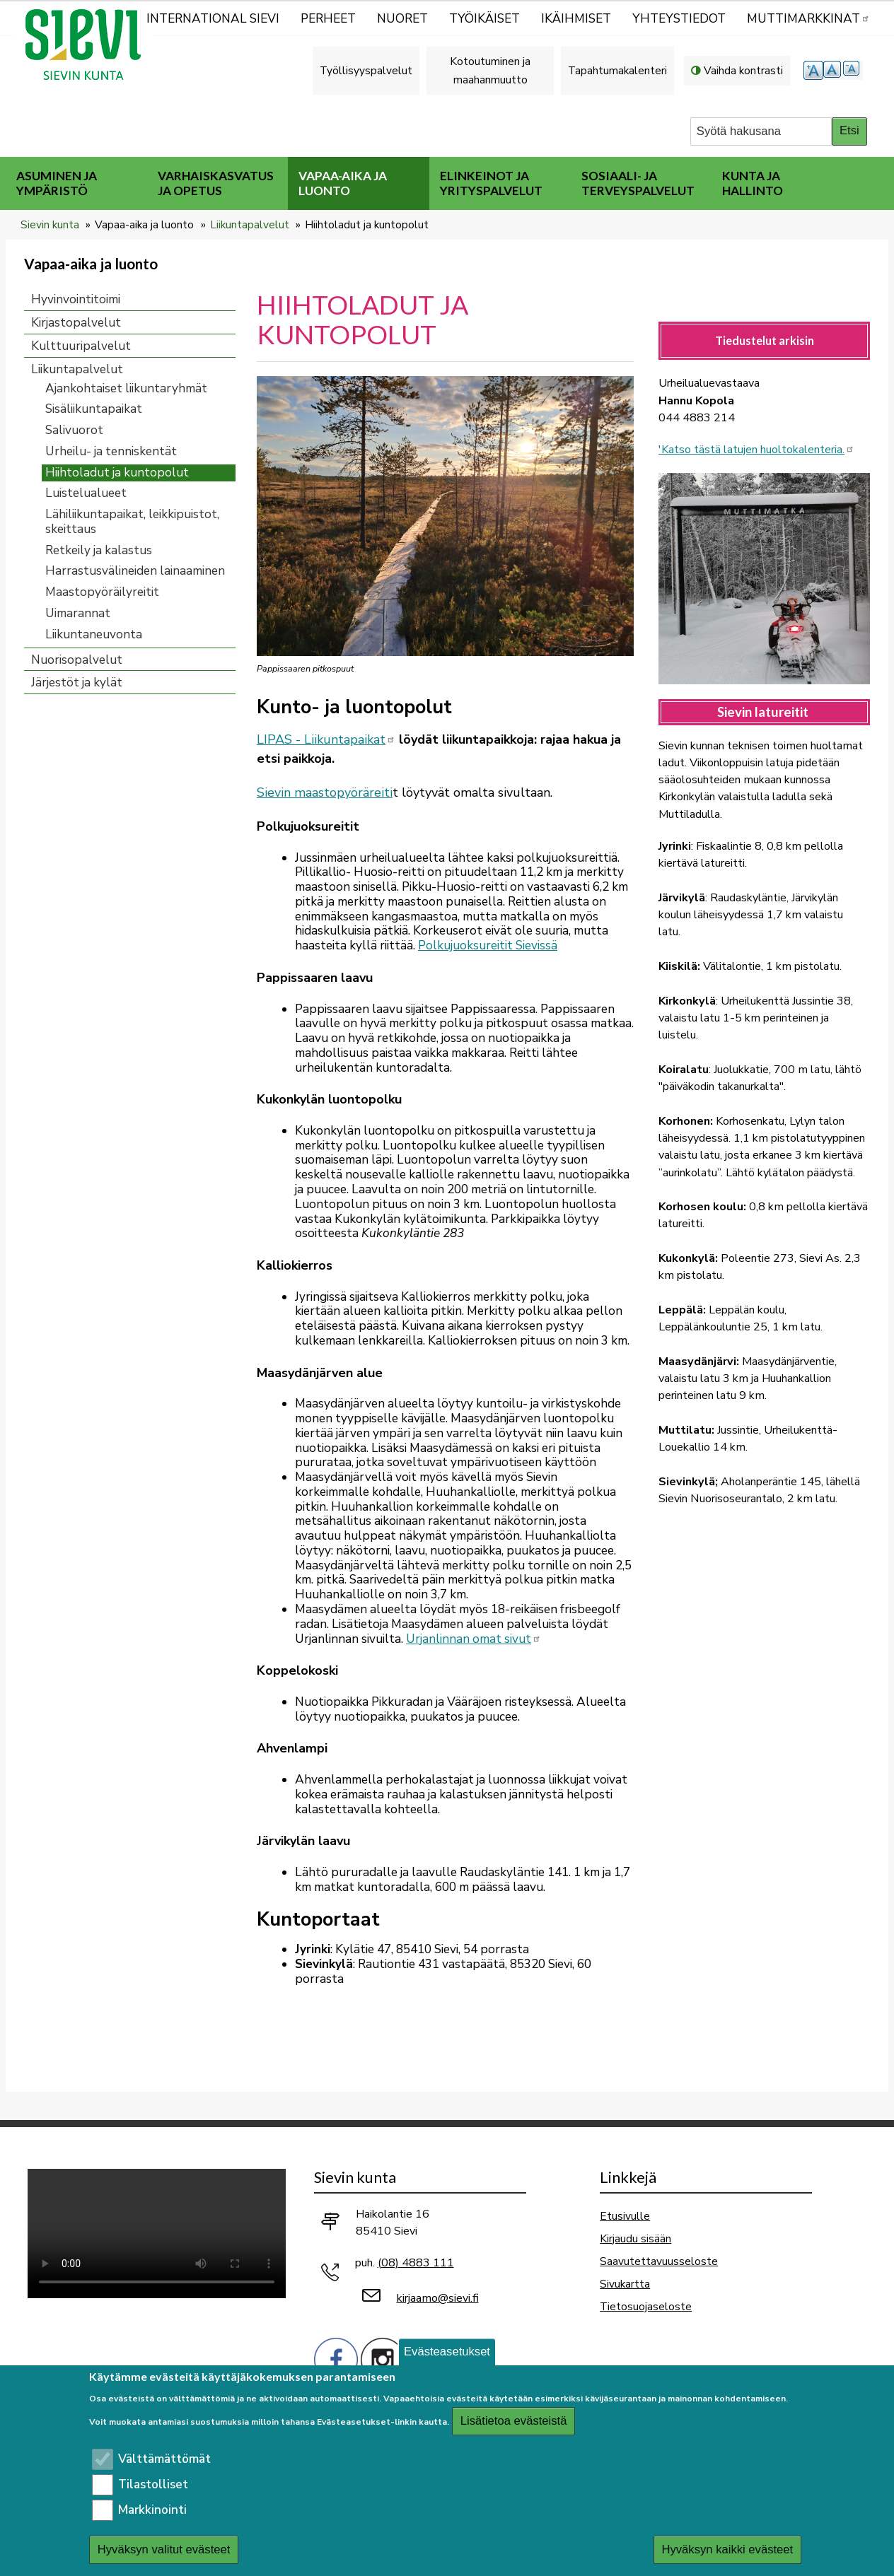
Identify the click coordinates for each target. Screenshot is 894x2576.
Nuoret (402, 19)
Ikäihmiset (576, 19)
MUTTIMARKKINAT (808, 19)
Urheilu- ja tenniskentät (111, 451)
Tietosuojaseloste (646, 2306)
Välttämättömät (164, 2459)
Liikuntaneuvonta (93, 634)
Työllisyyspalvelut (366, 70)
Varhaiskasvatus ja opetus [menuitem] (216, 183)
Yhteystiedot (679, 19)
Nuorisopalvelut (76, 660)
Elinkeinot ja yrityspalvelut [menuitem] (491, 183)
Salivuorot (74, 430)
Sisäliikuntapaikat (93, 409)
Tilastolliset (153, 2484)
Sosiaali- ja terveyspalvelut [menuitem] (638, 183)
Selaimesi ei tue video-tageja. (157, 2233)
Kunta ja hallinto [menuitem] (752, 183)
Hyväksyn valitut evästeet (164, 2549)
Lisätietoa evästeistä (513, 2421)
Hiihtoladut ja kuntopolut (117, 472)
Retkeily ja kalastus (98, 550)
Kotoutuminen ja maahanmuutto (490, 70)
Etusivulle (625, 2215)
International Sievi (212, 19)
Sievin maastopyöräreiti (325, 792)
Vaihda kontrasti (743, 70)
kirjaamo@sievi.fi (438, 2298)
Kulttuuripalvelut (81, 346)
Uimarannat (77, 613)
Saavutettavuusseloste (659, 2261)
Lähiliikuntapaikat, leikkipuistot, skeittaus (132, 521)
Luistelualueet (86, 493)
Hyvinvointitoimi (75, 299)
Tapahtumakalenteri (617, 70)
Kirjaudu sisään (635, 2238)
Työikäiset (484, 19)
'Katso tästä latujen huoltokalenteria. (756, 449)
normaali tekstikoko (833, 70)
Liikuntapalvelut (249, 224)
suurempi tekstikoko (813, 70)
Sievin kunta (50, 224)
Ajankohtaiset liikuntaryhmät (126, 388)
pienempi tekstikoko (853, 70)
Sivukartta (625, 2283)
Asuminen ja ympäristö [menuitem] (56, 183)
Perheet (328, 19)
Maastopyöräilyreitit (102, 592)
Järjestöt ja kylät (76, 682)
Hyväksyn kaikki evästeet (727, 2549)
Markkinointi (152, 2510)
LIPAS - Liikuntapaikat (326, 739)
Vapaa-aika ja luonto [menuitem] (342, 183)
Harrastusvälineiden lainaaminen (135, 571)
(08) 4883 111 (416, 2263)
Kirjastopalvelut (76, 323)
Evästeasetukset (447, 2351)
